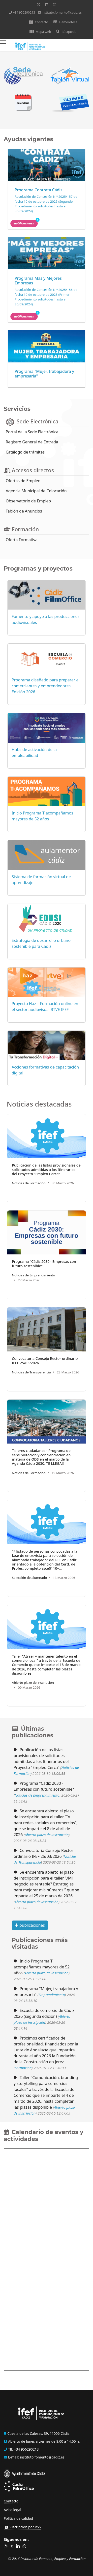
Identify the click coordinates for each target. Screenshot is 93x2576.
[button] (5, 2546)
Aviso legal (12, 2509)
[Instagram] (54, 4)
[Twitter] (38, 4)
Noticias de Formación (29, 1183)
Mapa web (40, 32)
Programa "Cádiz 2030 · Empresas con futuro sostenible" (44, 1263)
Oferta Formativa (21, 539)
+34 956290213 (24, 12)
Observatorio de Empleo (28, 501)
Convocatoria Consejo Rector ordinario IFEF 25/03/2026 (45, 1360)
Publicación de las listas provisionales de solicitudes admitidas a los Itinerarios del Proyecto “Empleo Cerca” (46, 1169)
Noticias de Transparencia (31, 1372)
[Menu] (3, 46)
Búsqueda (66, 32)
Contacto (38, 22)
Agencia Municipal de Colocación (36, 491)
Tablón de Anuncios (24, 511)
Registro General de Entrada (32, 442)
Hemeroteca (65, 22)
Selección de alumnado (29, 1577)
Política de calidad (18, 2518)
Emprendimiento (51, 1994)
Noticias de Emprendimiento (33, 1275)
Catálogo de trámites (25, 452)
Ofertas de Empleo (23, 480)
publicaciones (30, 1925)
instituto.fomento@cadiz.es (62, 12)
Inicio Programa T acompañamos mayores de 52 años (42, 1967)
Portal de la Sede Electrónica (32, 432)
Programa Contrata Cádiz (38, 190)
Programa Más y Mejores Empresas (38, 281)
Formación (23, 2067)
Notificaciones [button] (26, 222)
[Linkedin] (46, 4)
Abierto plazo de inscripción (33, 1682)
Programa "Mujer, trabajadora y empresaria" (44, 374)
